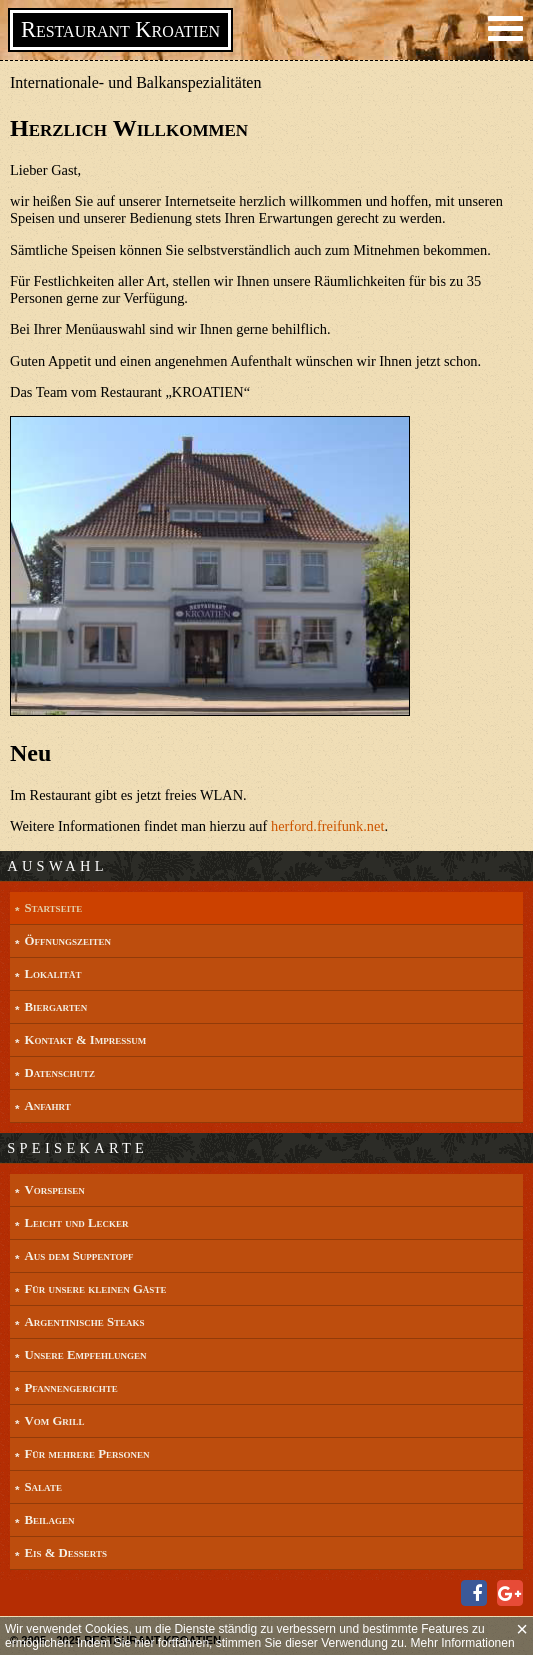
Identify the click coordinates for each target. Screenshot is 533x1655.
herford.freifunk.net (327, 826)
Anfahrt (47, 1106)
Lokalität (52, 974)
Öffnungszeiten (67, 941)
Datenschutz (59, 1073)
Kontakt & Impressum (85, 1040)
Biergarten (55, 1007)
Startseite (53, 908)
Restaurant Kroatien (120, 29)
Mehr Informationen (463, 1643)
